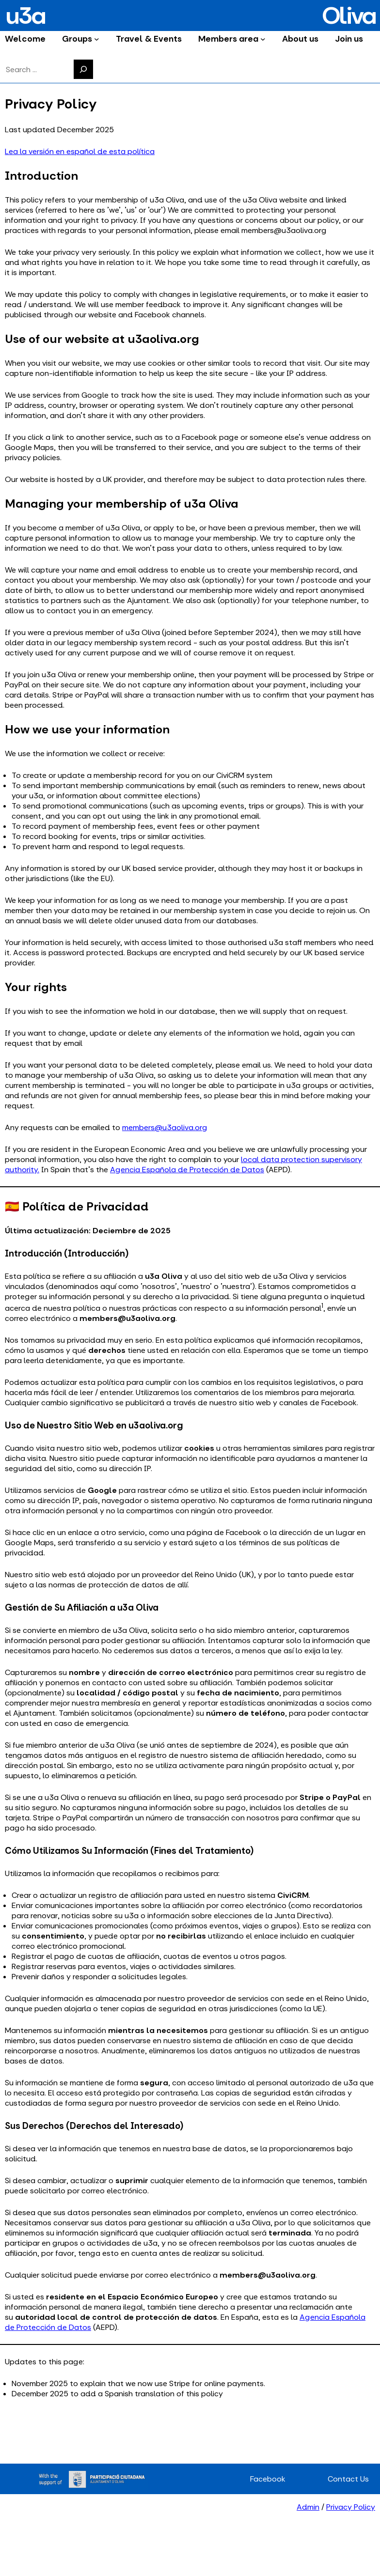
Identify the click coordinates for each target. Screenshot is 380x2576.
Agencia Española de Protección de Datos (187, 1169)
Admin (308, 2507)
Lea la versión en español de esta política (80, 151)
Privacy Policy (350, 2507)
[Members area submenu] (263, 39)
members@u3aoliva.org (164, 1127)
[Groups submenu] (96, 39)
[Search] (83, 69)
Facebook (267, 2479)
